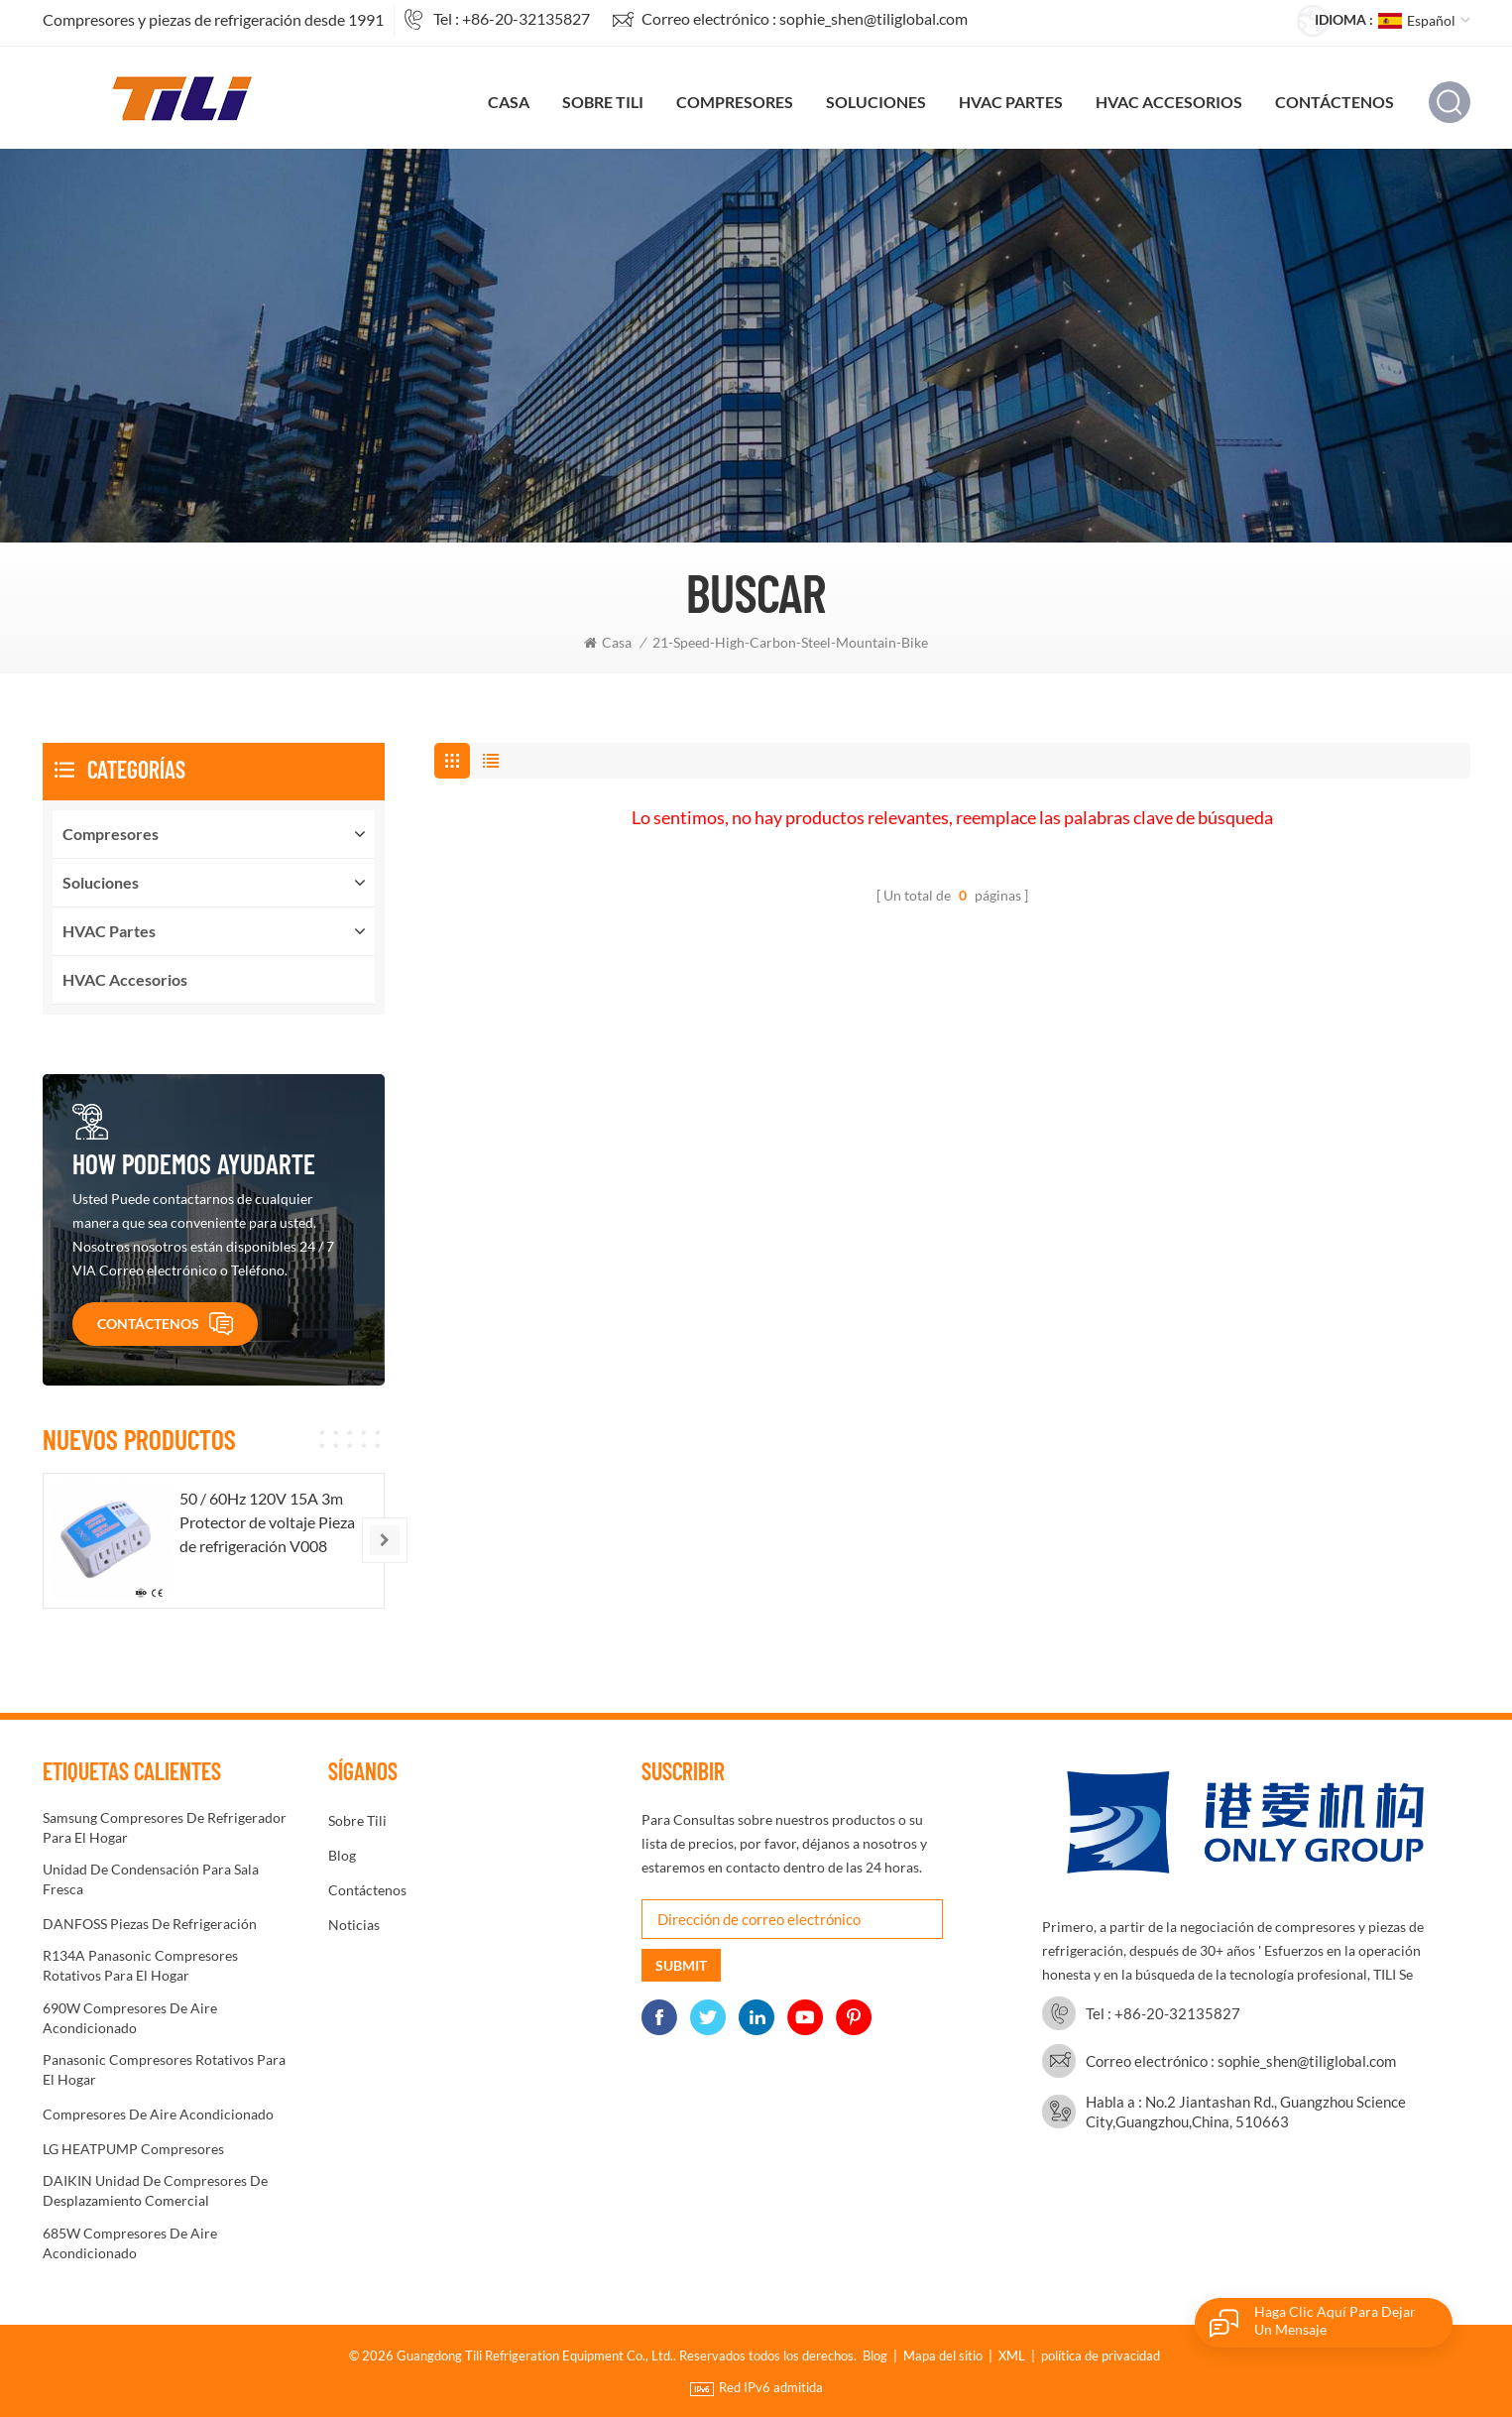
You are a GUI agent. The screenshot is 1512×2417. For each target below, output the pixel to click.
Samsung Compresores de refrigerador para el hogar (165, 1827)
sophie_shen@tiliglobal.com (873, 18)
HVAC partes (1011, 101)
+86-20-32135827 (526, 18)
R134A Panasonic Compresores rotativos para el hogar (140, 1965)
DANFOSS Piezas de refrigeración (150, 1923)
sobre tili (602, 101)
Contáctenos (1334, 101)
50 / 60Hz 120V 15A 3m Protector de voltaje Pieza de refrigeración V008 (267, 1522)
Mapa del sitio (943, 2355)
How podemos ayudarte (193, 1163)
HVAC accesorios (1169, 101)
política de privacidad (1100, 2355)
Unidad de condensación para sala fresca (151, 1879)
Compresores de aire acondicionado (158, 2114)
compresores (734, 101)
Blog (342, 1855)
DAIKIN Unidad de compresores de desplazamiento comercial (155, 2190)
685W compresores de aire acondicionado (130, 2243)
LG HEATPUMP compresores (133, 2148)
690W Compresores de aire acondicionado (130, 2017)
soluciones (876, 101)
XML (1011, 2355)
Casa (508, 101)
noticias (354, 1924)
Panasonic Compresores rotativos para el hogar (164, 2069)
